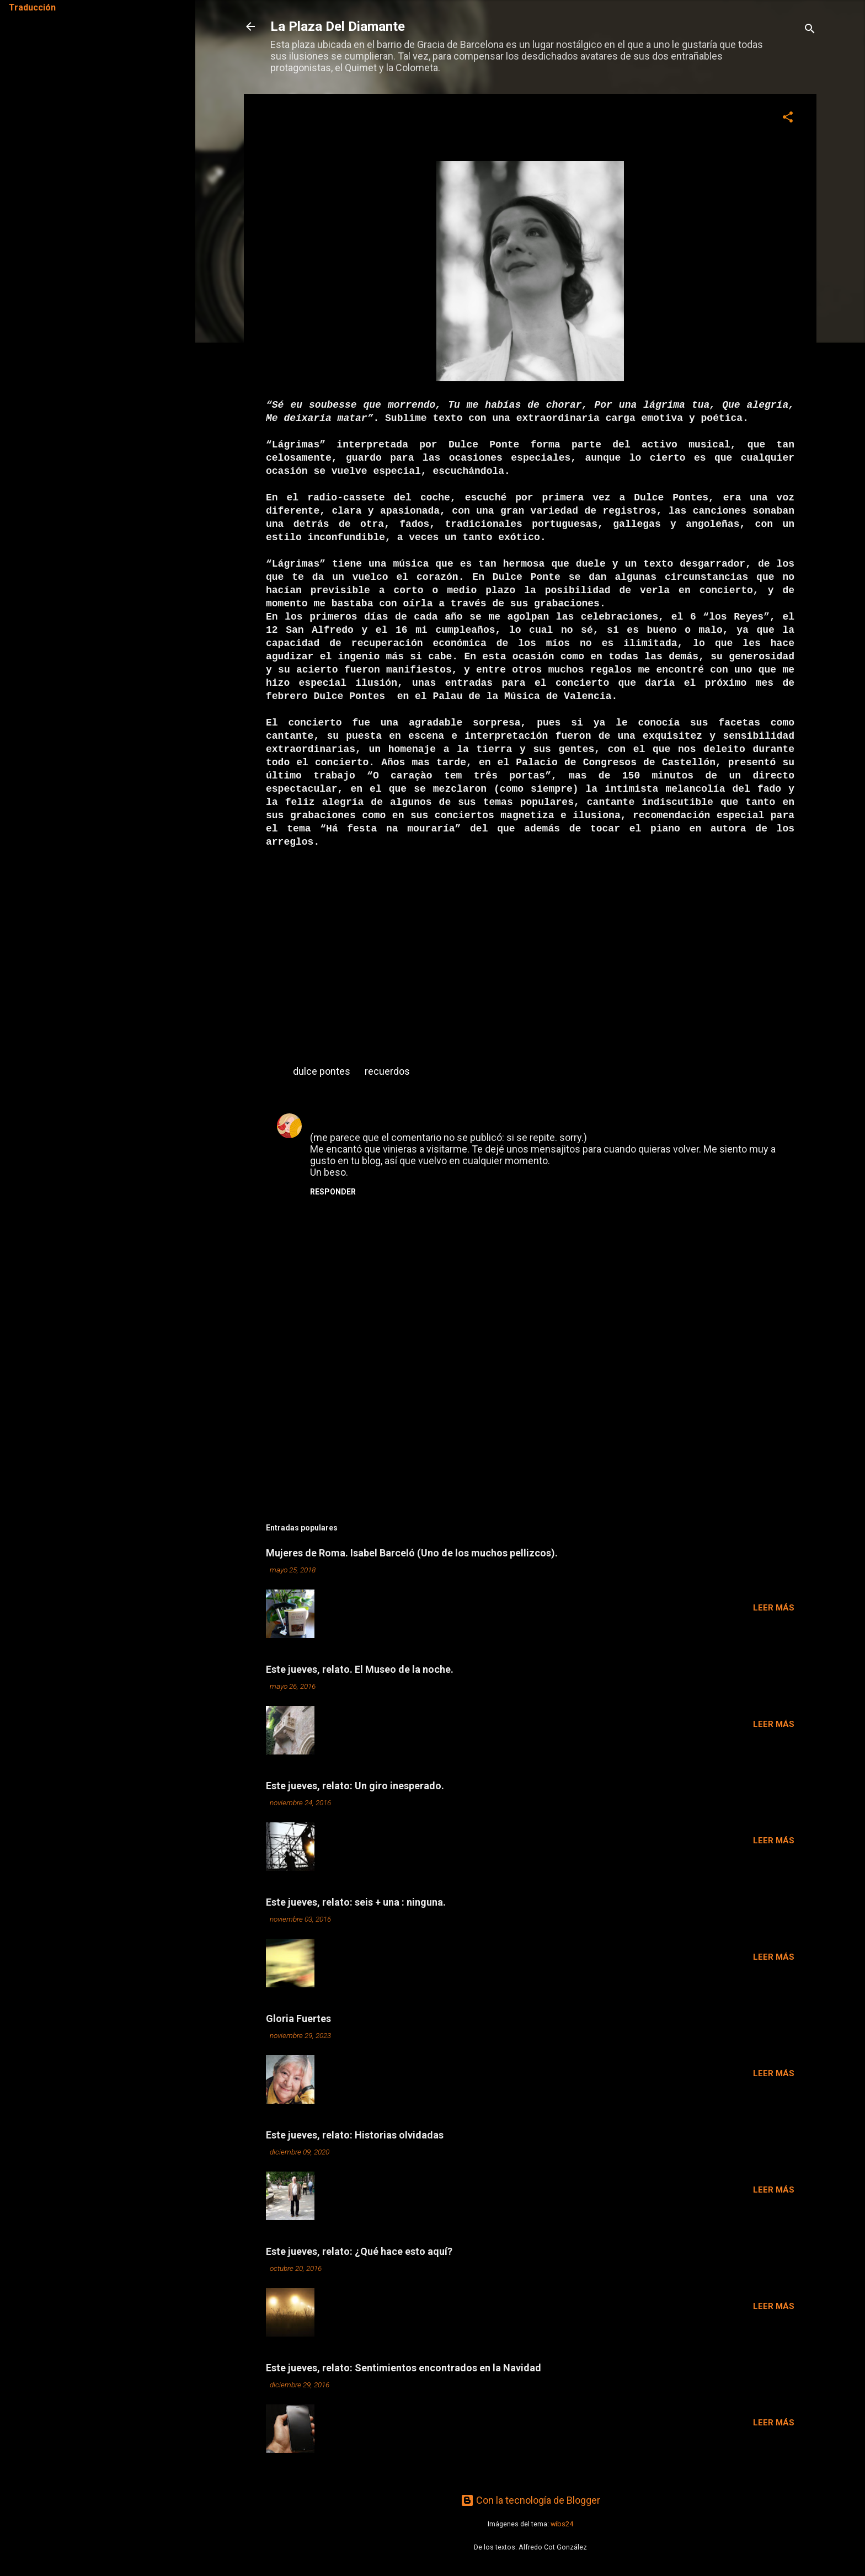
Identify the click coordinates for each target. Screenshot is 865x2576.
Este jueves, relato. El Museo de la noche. (359, 1669)
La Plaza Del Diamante (337, 26)
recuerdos (387, 1071)
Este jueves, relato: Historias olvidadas (355, 2135)
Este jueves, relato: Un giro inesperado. (355, 1785)
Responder (333, 1191)
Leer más (773, 1608)
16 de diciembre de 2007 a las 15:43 (414, 1120)
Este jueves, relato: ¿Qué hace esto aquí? (359, 2251)
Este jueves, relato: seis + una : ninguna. (356, 1902)
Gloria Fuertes (298, 2018)
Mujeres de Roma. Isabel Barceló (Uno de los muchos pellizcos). (412, 1553)
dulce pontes (321, 1071)
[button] (787, 118)
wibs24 (562, 2524)
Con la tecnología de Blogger (530, 2500)
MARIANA (332, 1119)
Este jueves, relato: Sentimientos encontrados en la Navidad (403, 2368)
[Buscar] (809, 30)
